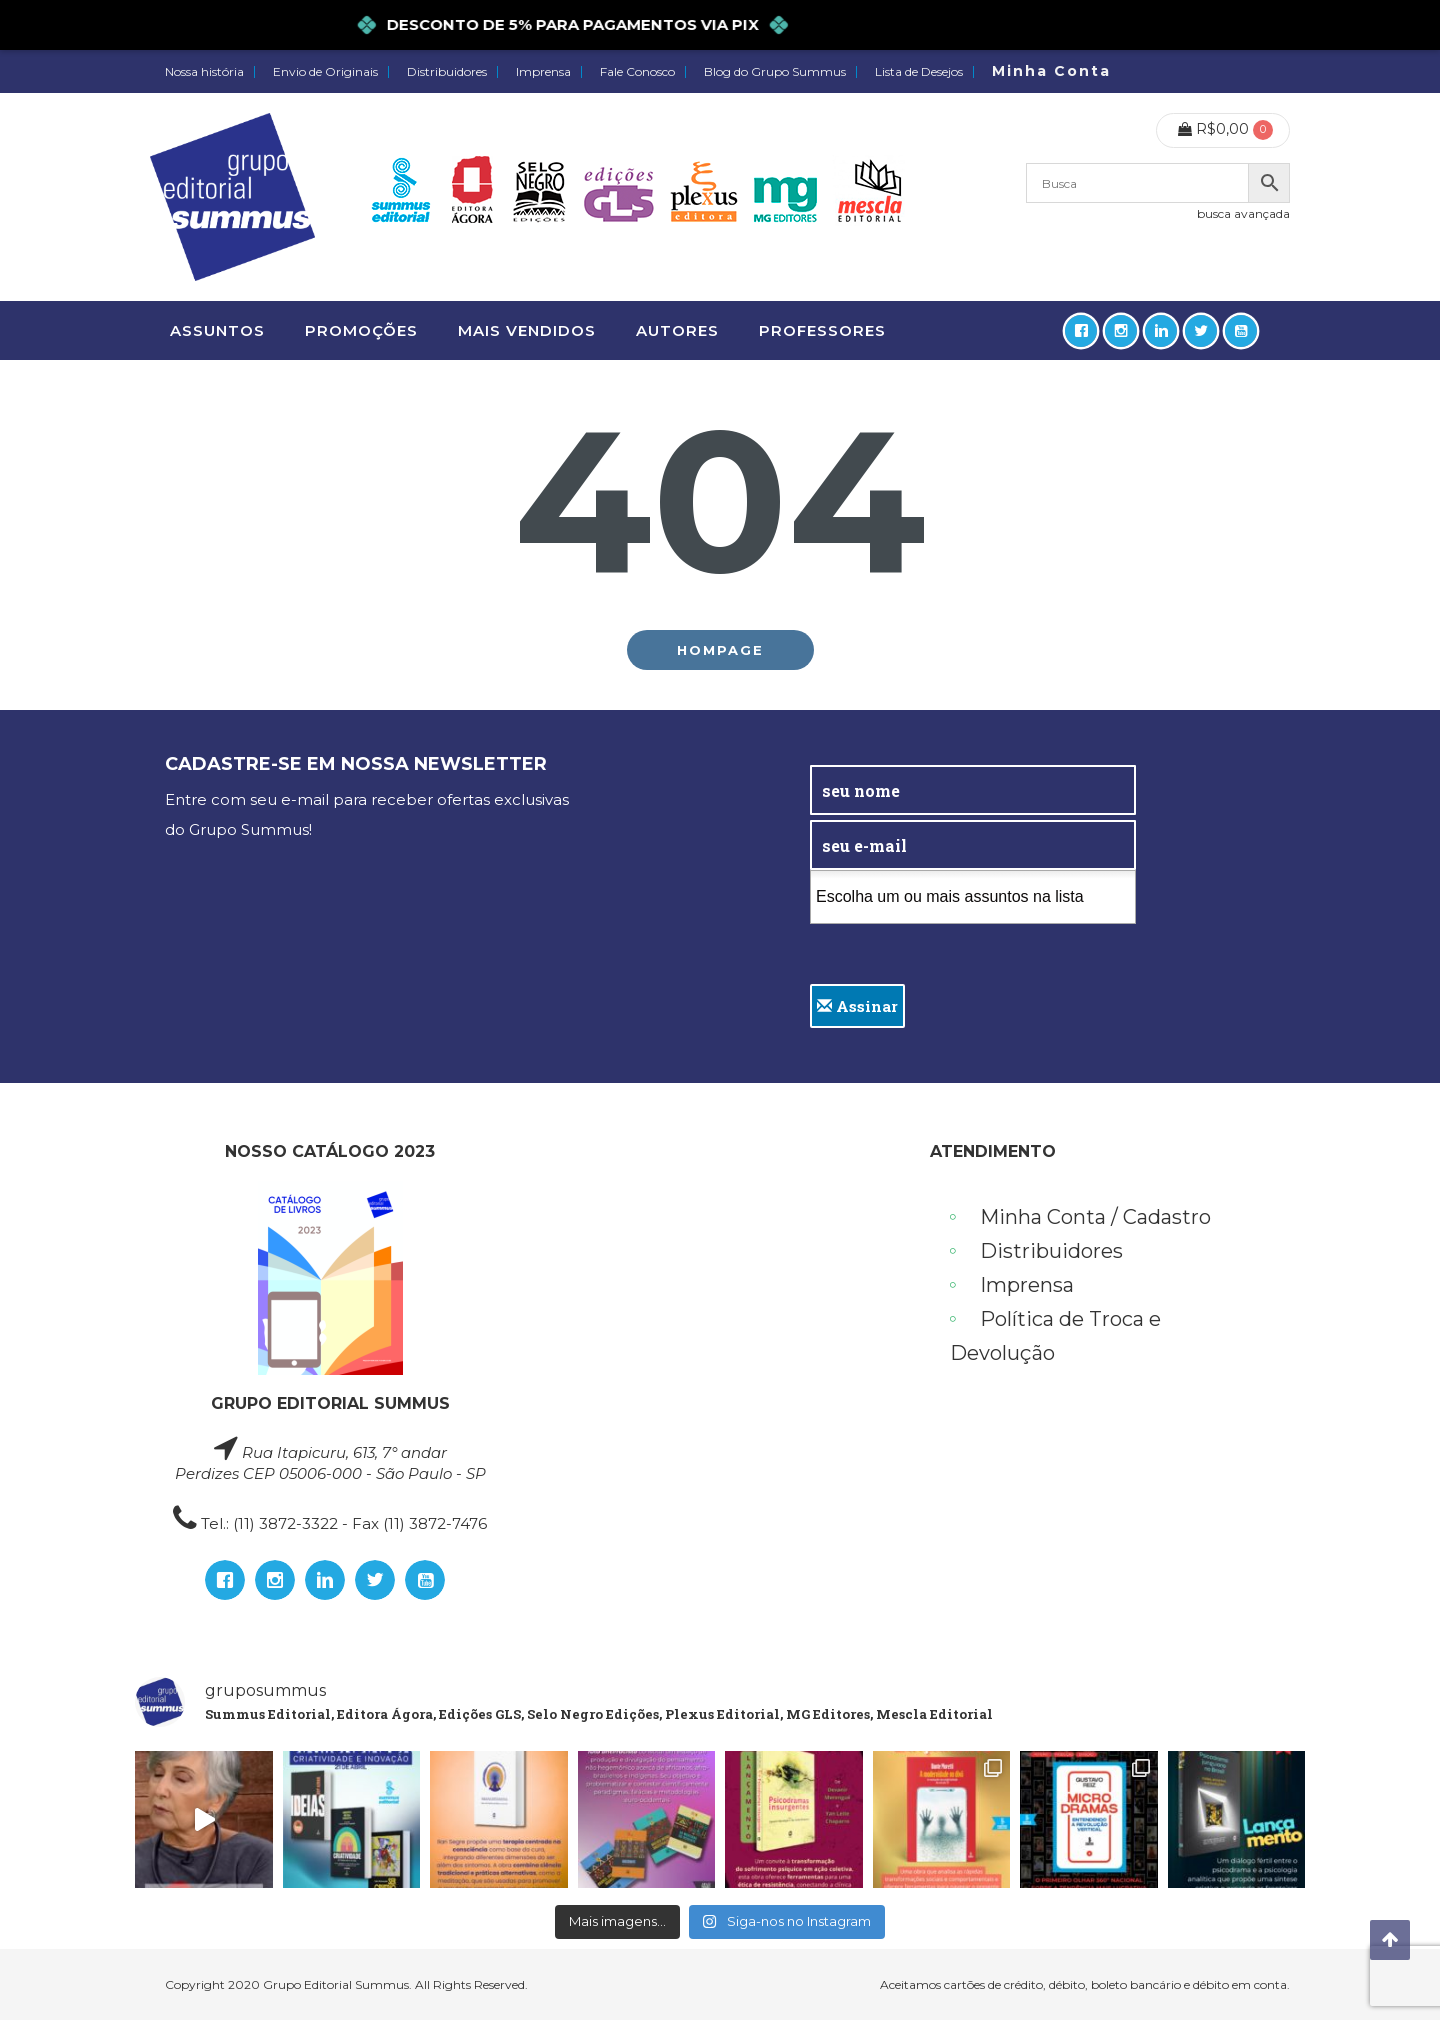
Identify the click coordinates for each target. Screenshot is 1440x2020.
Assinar (857, 1006)
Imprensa (543, 72)
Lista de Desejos (919, 72)
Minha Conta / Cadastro (1095, 1217)
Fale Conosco (637, 72)
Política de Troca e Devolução (1055, 1336)
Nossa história (204, 72)
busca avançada (1243, 213)
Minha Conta (1051, 71)
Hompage (720, 650)
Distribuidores (447, 72)
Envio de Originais (325, 72)
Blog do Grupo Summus (775, 72)
